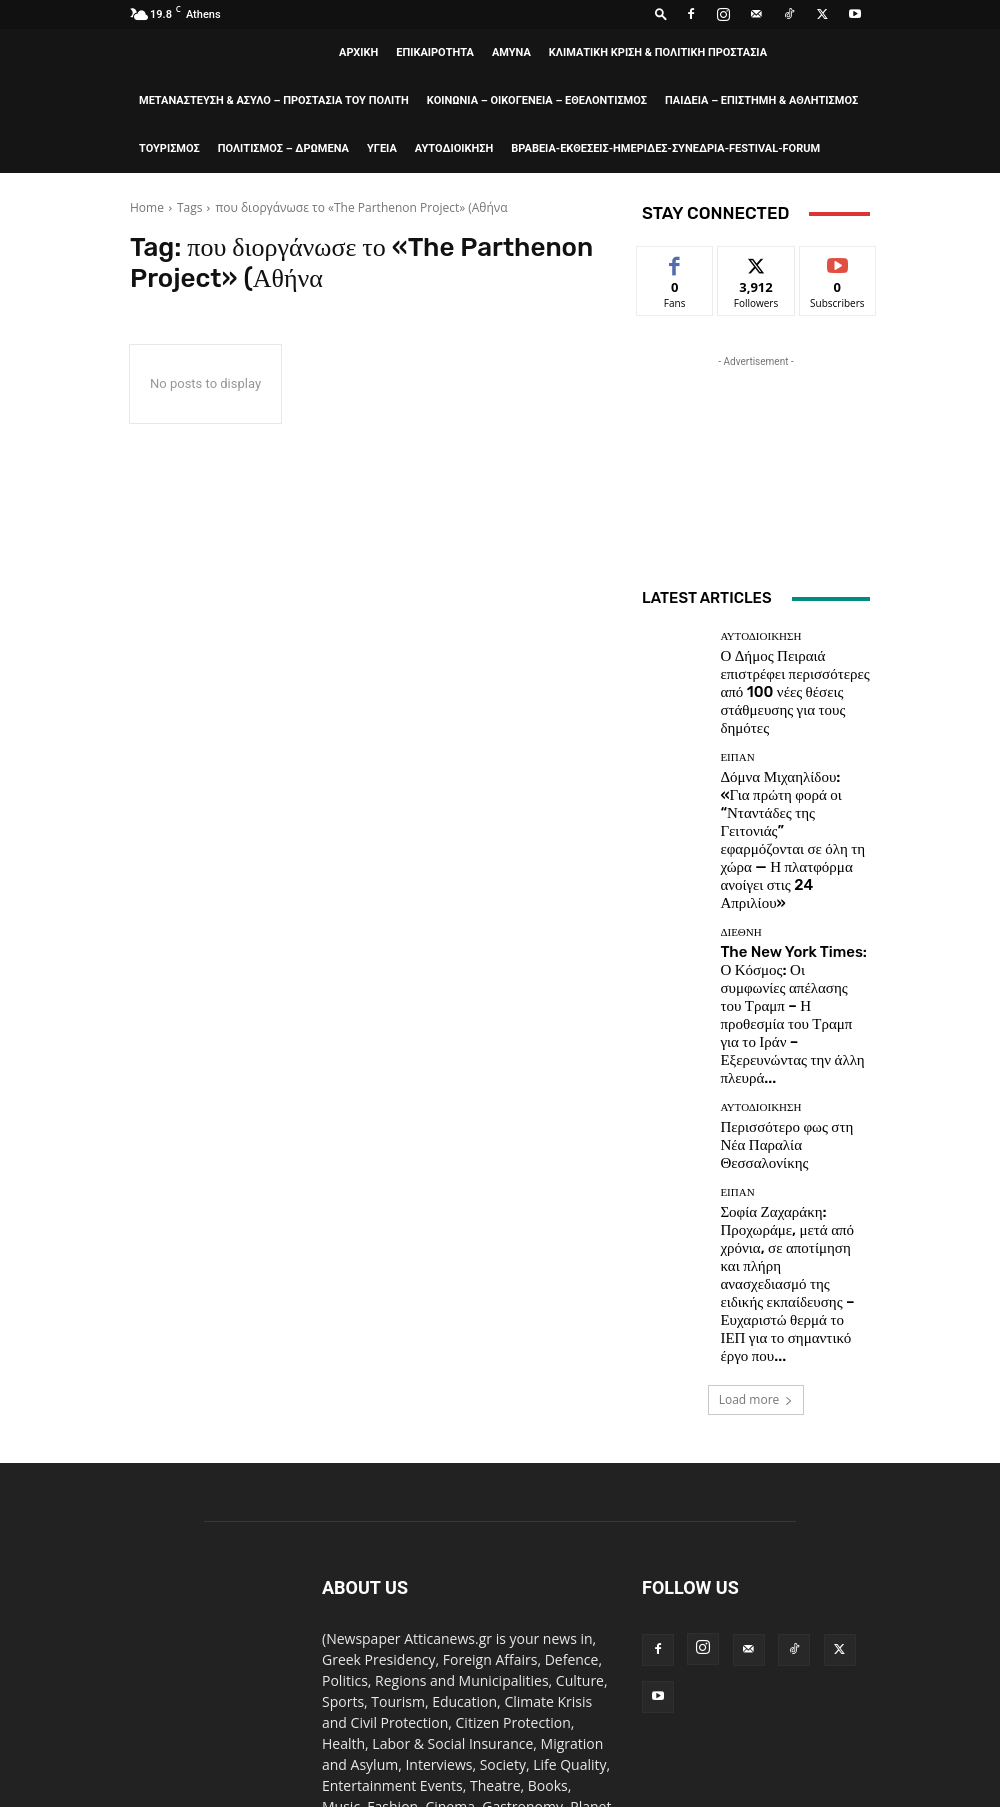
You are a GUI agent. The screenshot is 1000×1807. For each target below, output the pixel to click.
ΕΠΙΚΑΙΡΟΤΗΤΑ (435, 52)
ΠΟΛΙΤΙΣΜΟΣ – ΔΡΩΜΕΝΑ (283, 148)
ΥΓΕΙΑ (382, 148)
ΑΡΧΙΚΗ (358, 52)
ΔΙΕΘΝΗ (740, 817)
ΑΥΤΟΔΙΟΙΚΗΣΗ (454, 148)
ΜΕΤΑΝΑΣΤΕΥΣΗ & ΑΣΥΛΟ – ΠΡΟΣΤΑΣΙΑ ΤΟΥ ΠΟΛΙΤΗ (274, 100)
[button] (661, 13)
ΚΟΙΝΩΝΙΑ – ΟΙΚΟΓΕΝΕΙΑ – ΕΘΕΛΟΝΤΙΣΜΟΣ (537, 100)
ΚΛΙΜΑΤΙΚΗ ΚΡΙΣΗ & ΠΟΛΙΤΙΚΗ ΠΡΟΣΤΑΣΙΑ (658, 52)
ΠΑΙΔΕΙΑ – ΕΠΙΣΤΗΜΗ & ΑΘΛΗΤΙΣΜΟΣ (761, 100)
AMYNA (511, 52)
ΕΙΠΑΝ (737, 720)
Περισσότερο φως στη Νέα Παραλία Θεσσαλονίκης (779, 951)
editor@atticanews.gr (468, 1612)
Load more (756, 1121)
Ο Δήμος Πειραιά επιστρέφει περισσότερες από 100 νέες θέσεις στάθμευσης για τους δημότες (783, 673)
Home (147, 207)
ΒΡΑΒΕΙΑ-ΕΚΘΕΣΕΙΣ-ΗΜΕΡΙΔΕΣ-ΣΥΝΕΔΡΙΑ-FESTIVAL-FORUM (665, 148)
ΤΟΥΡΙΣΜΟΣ (169, 148)
